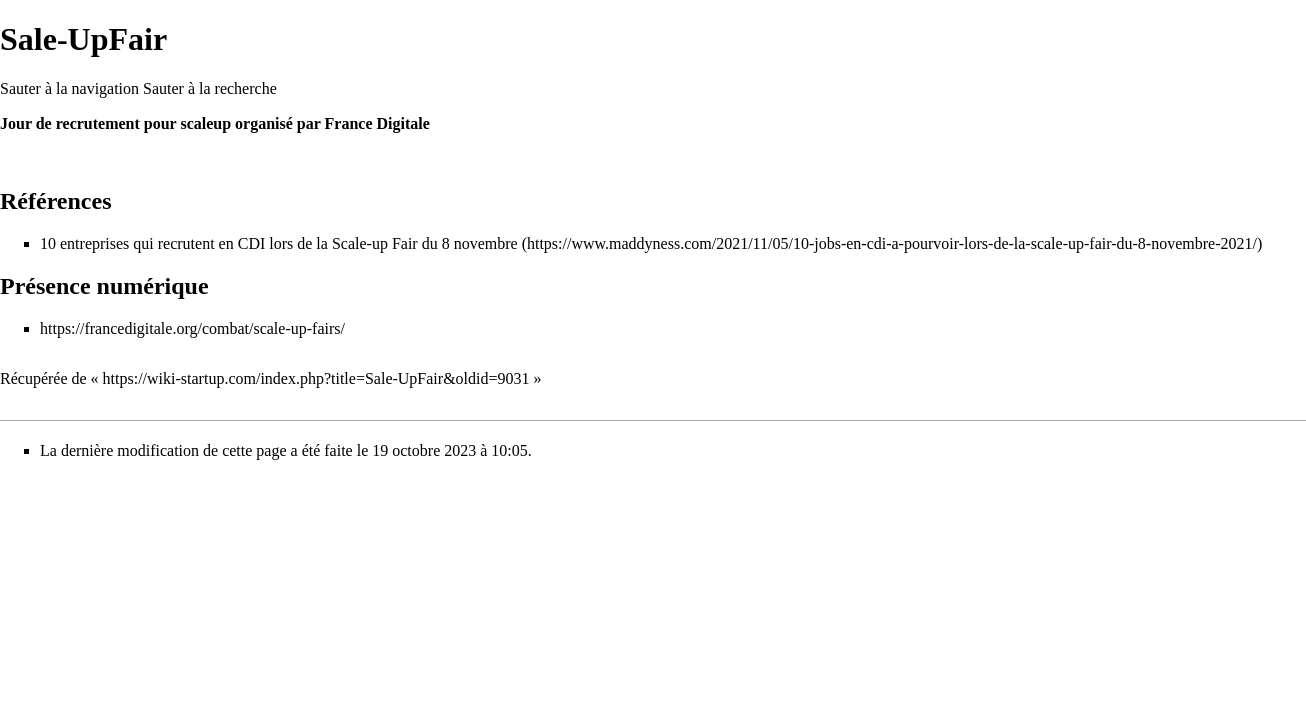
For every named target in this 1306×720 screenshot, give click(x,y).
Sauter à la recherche (210, 88)
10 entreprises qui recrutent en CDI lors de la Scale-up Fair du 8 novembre (279, 243)
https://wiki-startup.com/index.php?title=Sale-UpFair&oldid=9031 (316, 378)
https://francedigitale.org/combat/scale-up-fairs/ (192, 328)
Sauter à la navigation (69, 88)
